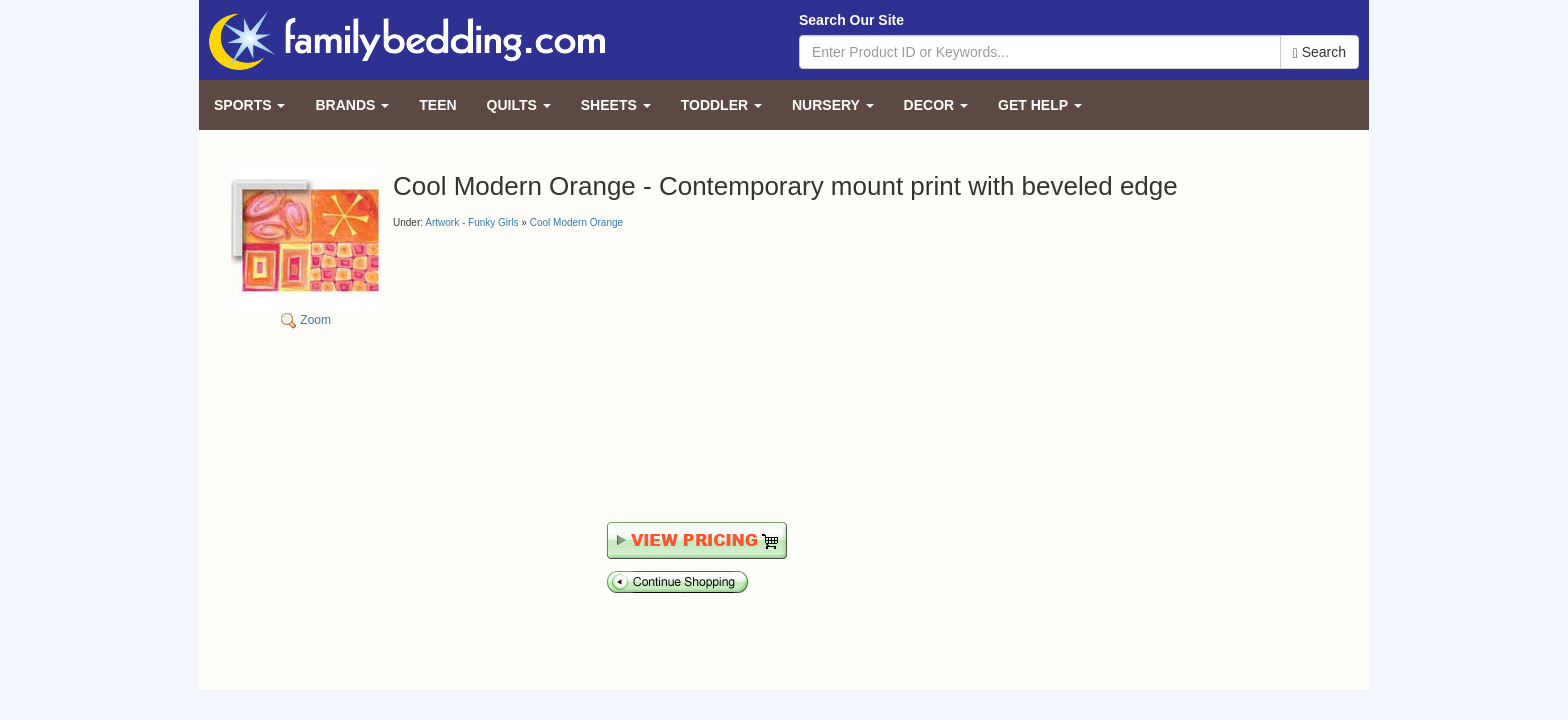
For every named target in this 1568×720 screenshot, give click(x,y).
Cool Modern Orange (576, 222)
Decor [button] (936, 105)
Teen (437, 105)
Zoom (306, 244)
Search (1319, 52)
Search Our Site (851, 20)
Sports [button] (249, 105)
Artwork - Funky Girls (471, 222)
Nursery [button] (833, 105)
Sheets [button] (616, 105)
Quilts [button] (519, 105)
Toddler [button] (721, 105)
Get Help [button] (1040, 105)
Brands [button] (352, 105)
